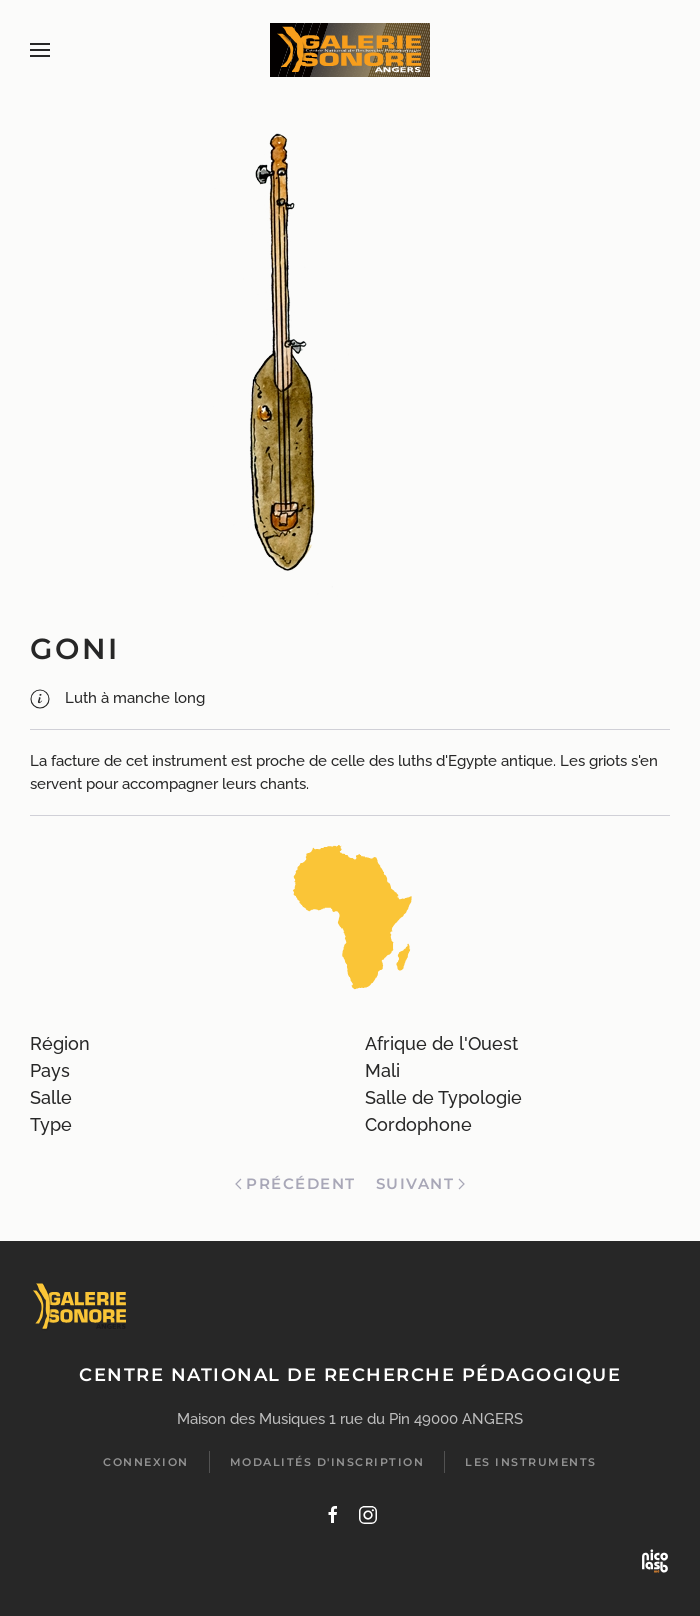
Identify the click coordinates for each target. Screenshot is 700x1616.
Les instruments (531, 1462)
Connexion (146, 1462)
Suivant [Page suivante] (420, 1183)
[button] (40, 50)
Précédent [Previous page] (295, 1183)
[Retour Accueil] (350, 50)
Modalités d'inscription (327, 1462)
